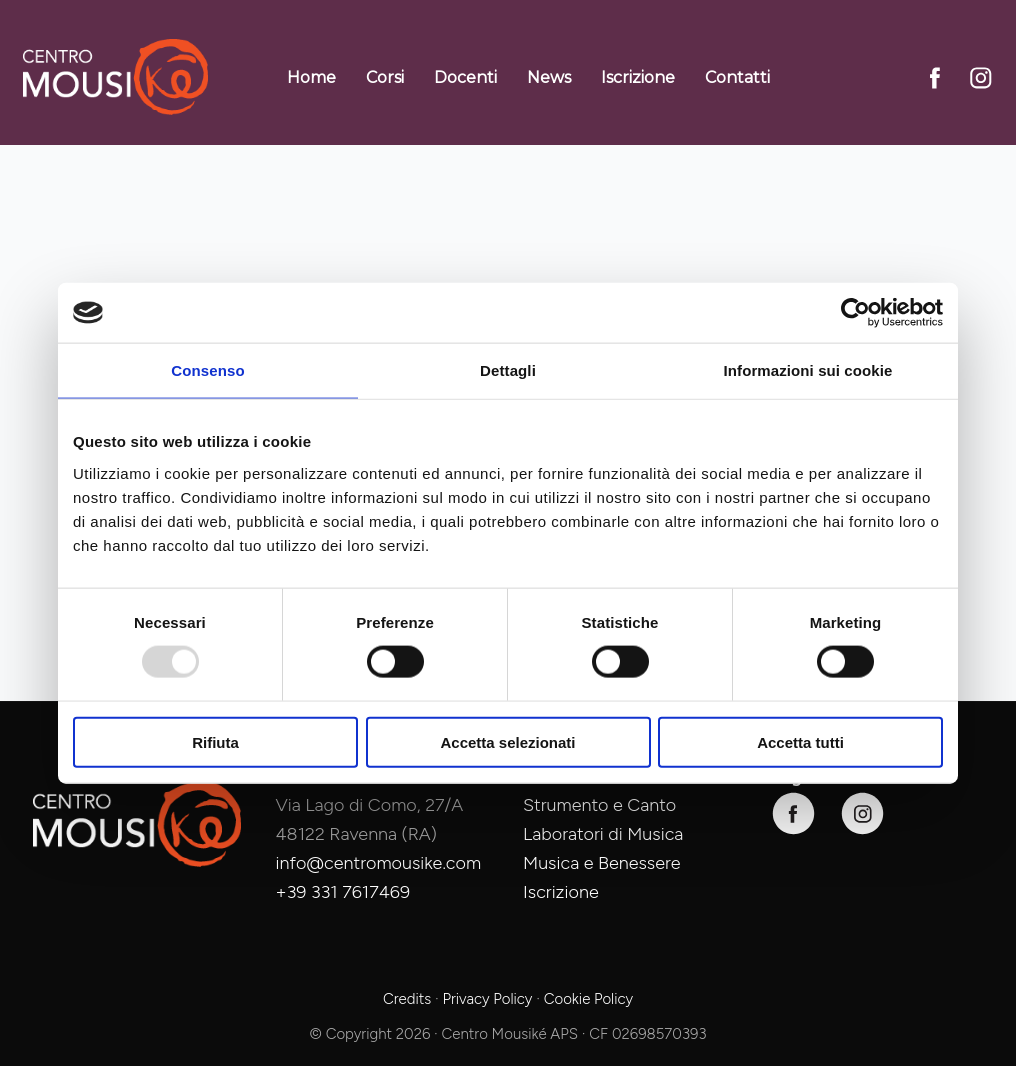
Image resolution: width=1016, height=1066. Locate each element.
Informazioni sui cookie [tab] (808, 370)
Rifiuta (215, 741)
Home (311, 77)
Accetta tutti (800, 741)
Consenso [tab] (207, 370)
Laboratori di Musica (603, 834)
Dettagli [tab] (508, 370)
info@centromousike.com (379, 863)
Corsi (385, 77)
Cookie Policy (588, 999)
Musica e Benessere (602, 863)
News (549, 77)
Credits (407, 999)
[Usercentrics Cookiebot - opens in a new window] (855, 313)
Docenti (465, 77)
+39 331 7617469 (343, 892)
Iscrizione (638, 77)
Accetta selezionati (507, 741)
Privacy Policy (487, 999)
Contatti (737, 77)
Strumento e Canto (599, 805)
